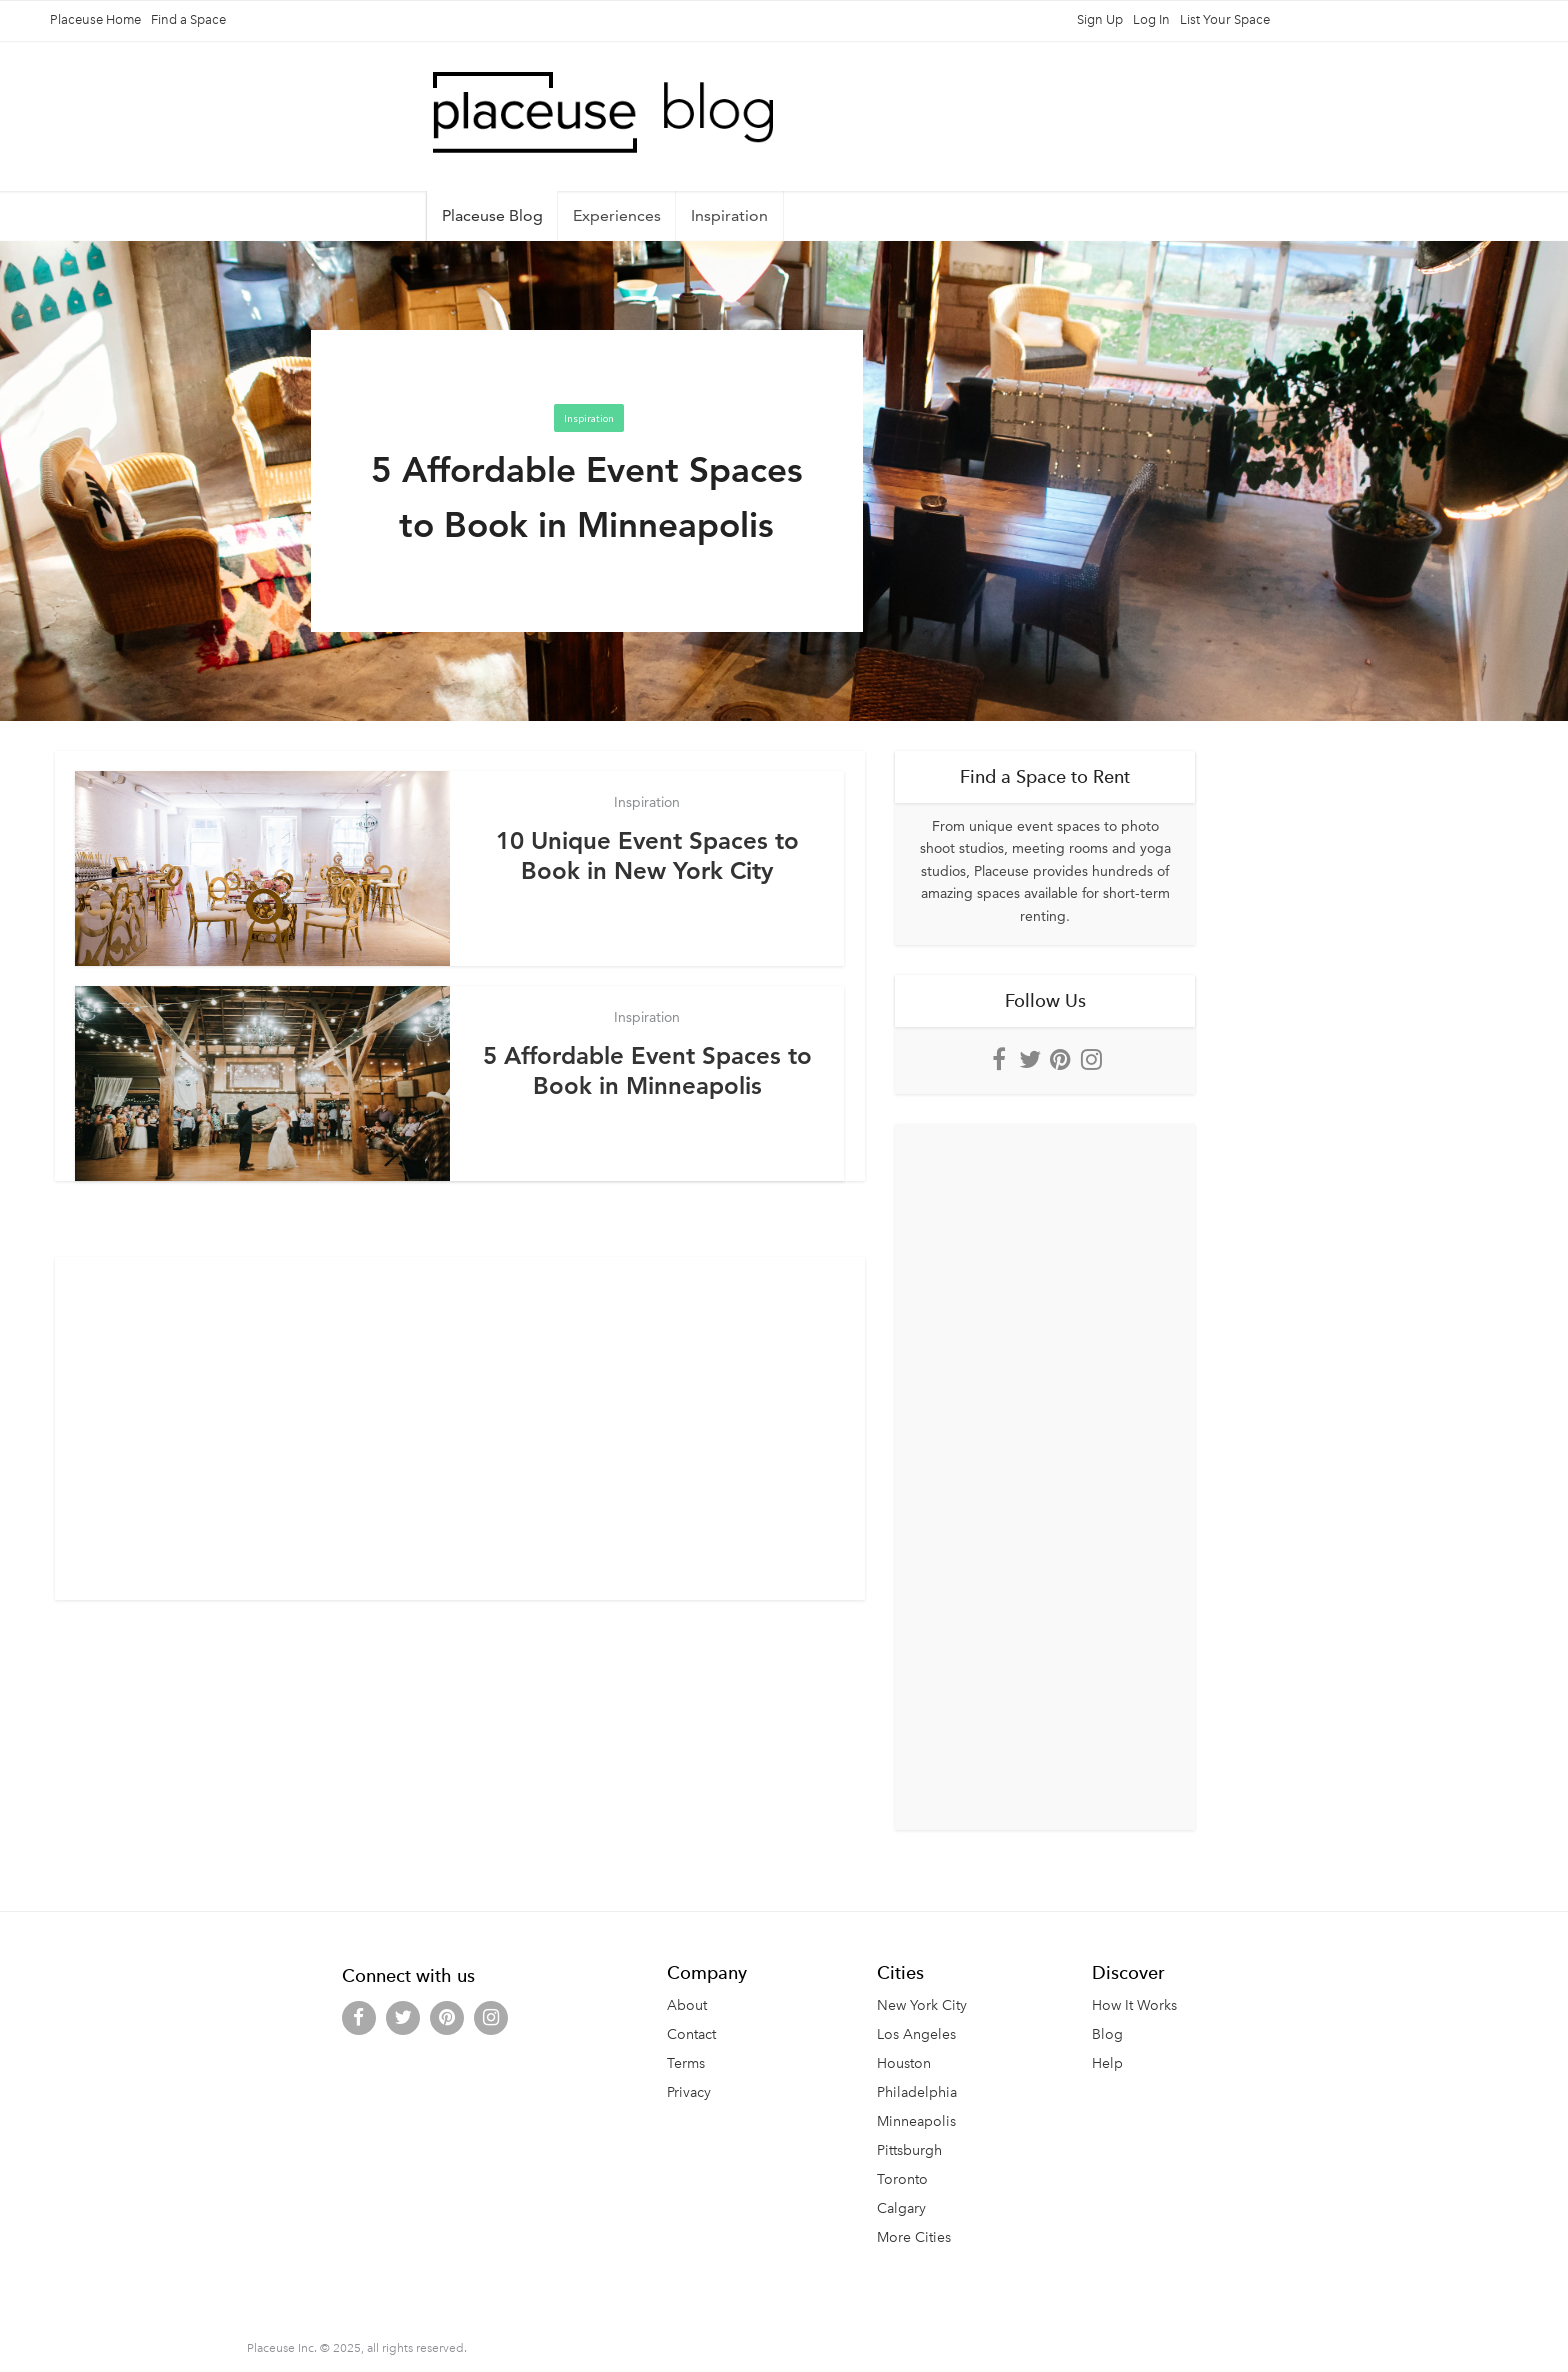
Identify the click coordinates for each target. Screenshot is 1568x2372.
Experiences (617, 215)
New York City (922, 2005)
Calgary (901, 2208)
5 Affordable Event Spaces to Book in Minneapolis (647, 1070)
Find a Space (188, 19)
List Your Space (1225, 19)
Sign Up (1100, 19)
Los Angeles (916, 2034)
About (687, 2005)
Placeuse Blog (492, 215)
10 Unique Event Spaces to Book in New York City (647, 855)
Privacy (689, 2092)
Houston (904, 2063)
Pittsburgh (909, 2150)
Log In (1151, 19)
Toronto (902, 2179)
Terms (686, 2063)
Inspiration (729, 215)
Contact (691, 2034)
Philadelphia (917, 2092)
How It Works (1134, 2005)
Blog (1107, 2034)
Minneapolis (916, 2121)
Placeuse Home (95, 19)
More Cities (914, 2237)
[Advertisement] (460, 1414)
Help (1107, 2063)
